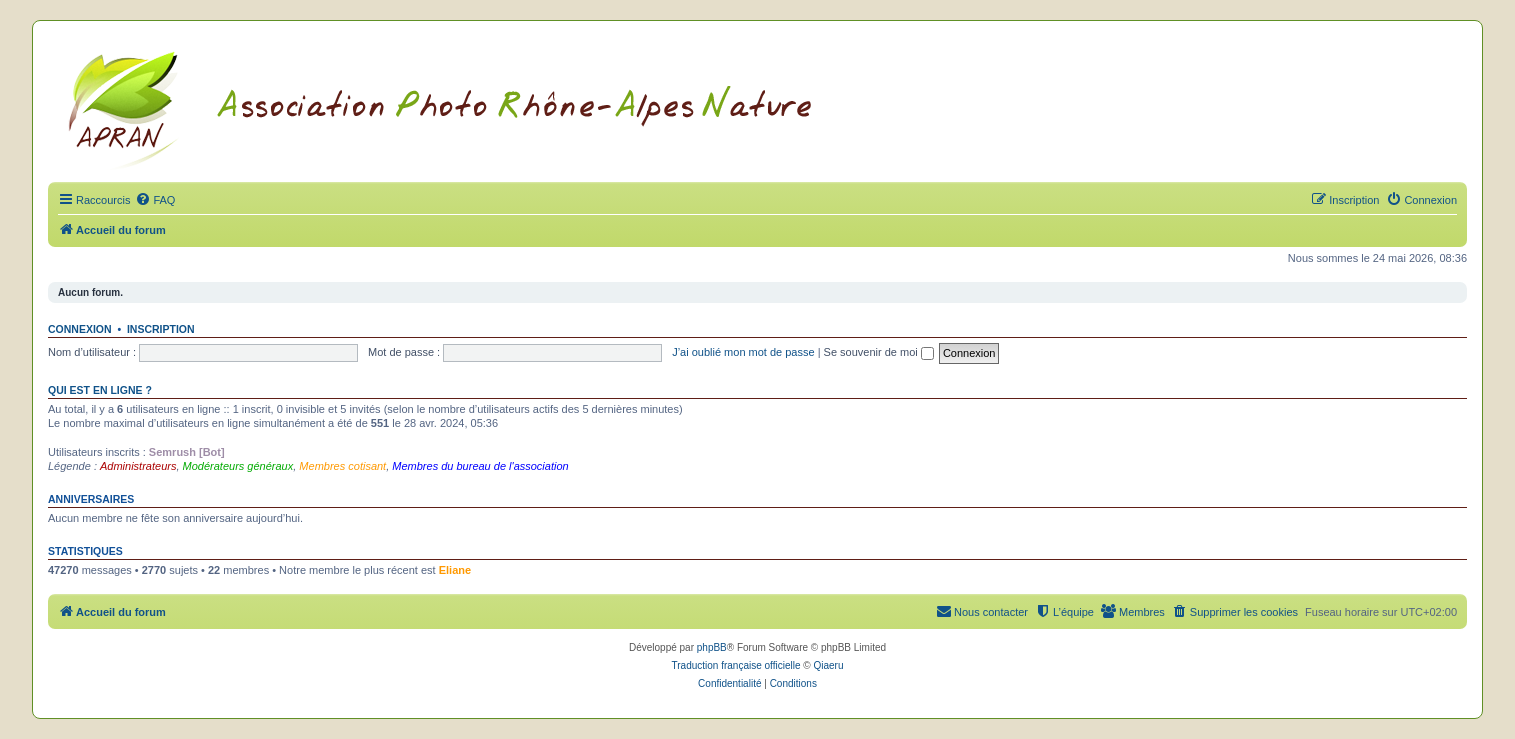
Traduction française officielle (736, 665)
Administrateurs (138, 466)
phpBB (712, 647)
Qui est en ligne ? (100, 390)
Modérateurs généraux (238, 466)
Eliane (455, 570)
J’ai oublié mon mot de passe (743, 352)
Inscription (161, 329)
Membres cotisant (342, 466)
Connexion (80, 329)
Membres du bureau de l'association (480, 466)
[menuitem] (155, 200)
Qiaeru (828, 665)
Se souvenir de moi (879, 352)
